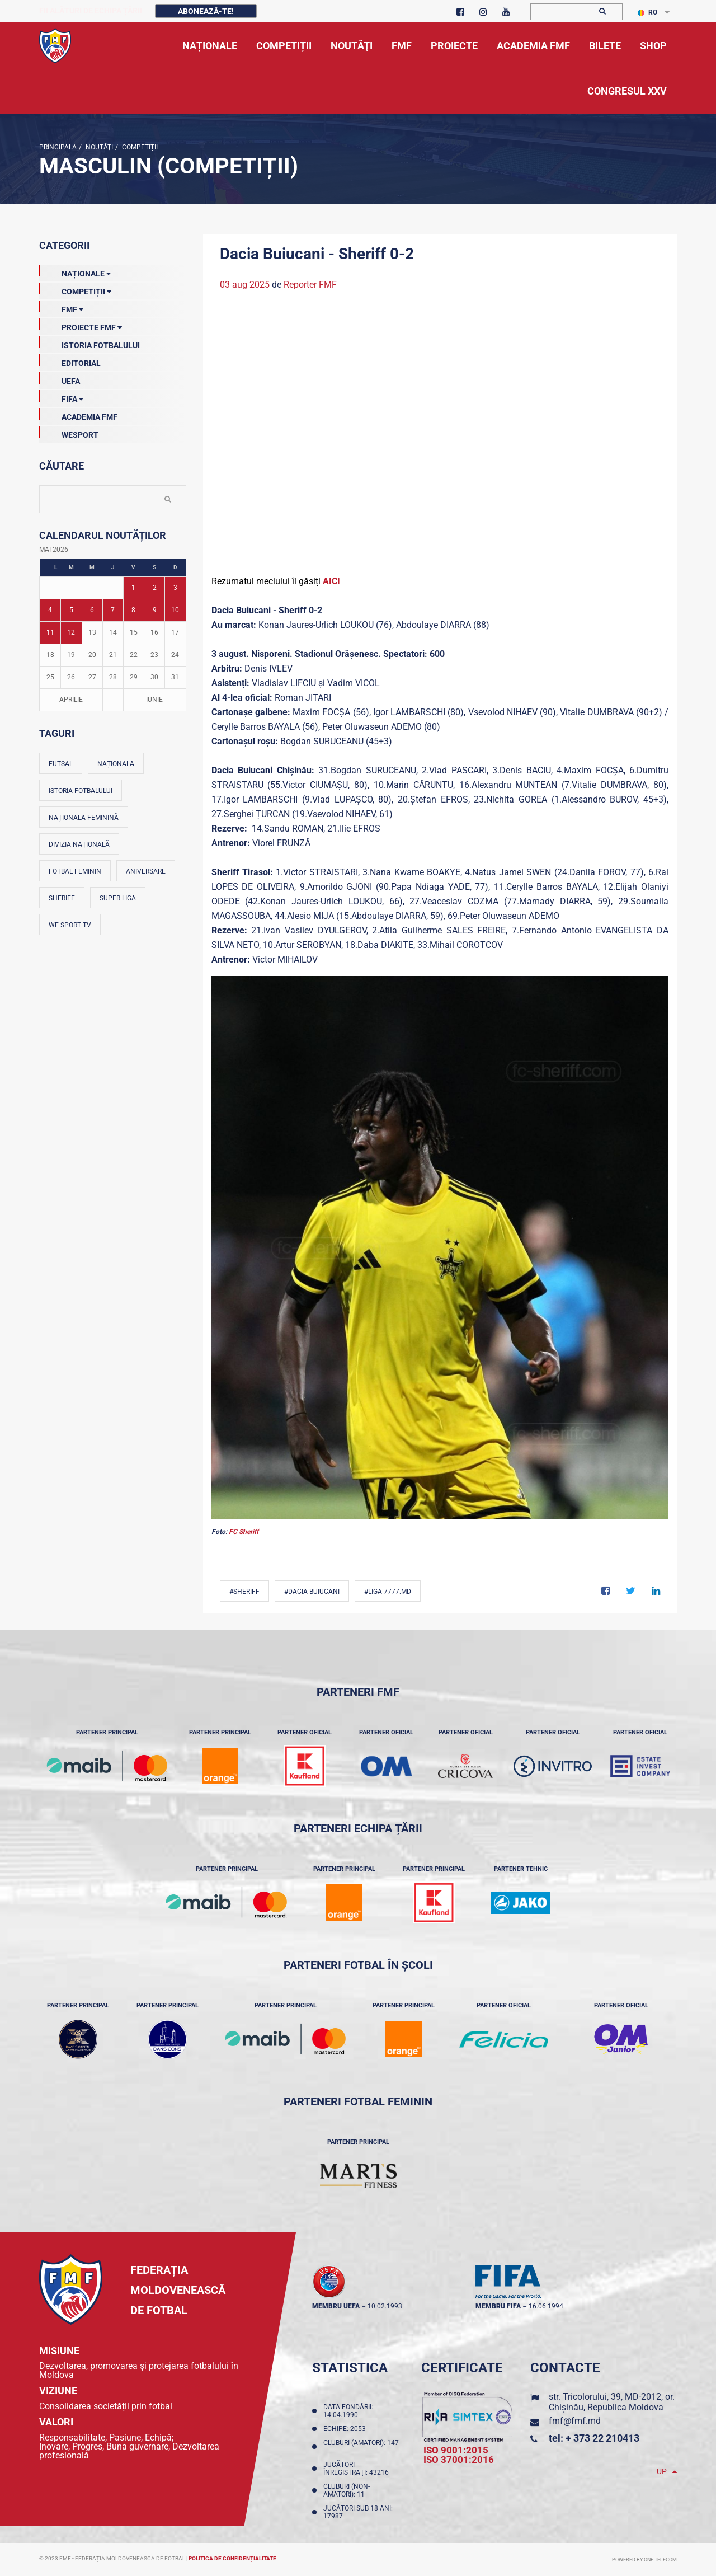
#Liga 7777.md (387, 1592)
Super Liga (118, 898)
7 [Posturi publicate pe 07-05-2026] (113, 610)
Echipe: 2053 (346, 2429)
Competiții (139, 147)
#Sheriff (244, 1592)
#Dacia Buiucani (312, 1592)
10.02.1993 (385, 2306)
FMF (61, 307)
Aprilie (71, 699)
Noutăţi (98, 147)
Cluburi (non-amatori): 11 (346, 2490)
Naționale (75, 271)
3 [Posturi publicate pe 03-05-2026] (175, 588)
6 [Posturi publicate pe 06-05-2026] (92, 610)
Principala (58, 147)
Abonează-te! (206, 11)
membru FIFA (498, 2306)
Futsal (61, 764)
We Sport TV (70, 925)
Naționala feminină (84, 818)
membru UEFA (336, 2306)
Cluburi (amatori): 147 (361, 2447)
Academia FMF (78, 414)
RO (647, 12)
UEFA (59, 379)
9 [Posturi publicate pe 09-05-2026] (155, 610)
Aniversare (146, 871)
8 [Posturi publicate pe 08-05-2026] (133, 610)
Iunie (154, 699)
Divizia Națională (79, 844)
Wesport (68, 432)
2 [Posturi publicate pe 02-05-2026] (155, 588)
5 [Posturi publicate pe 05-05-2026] (71, 610)
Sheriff (62, 898)
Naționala (115, 764)
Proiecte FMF (80, 325)
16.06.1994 (546, 2306)
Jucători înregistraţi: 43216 (357, 2468)
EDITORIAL (70, 361)
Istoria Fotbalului (89, 343)
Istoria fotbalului (80, 791)
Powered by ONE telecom (644, 2560)
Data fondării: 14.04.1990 (348, 2411)
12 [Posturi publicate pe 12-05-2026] (71, 632)
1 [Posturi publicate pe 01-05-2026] (133, 588)
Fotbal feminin (75, 871)
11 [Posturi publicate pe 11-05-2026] (50, 632)
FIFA (61, 396)
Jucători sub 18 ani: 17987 (358, 2512)
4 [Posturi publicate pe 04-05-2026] (50, 610)
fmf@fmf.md (575, 2420)
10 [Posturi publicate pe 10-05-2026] (175, 610)
